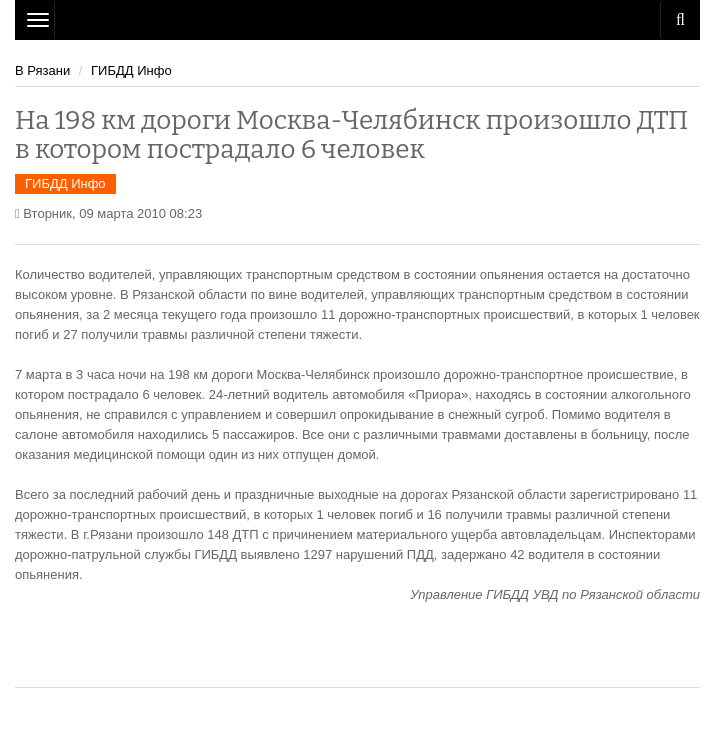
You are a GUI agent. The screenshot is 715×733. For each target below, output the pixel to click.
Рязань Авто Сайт (357, 20)
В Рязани (42, 70)
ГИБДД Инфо (131, 70)
